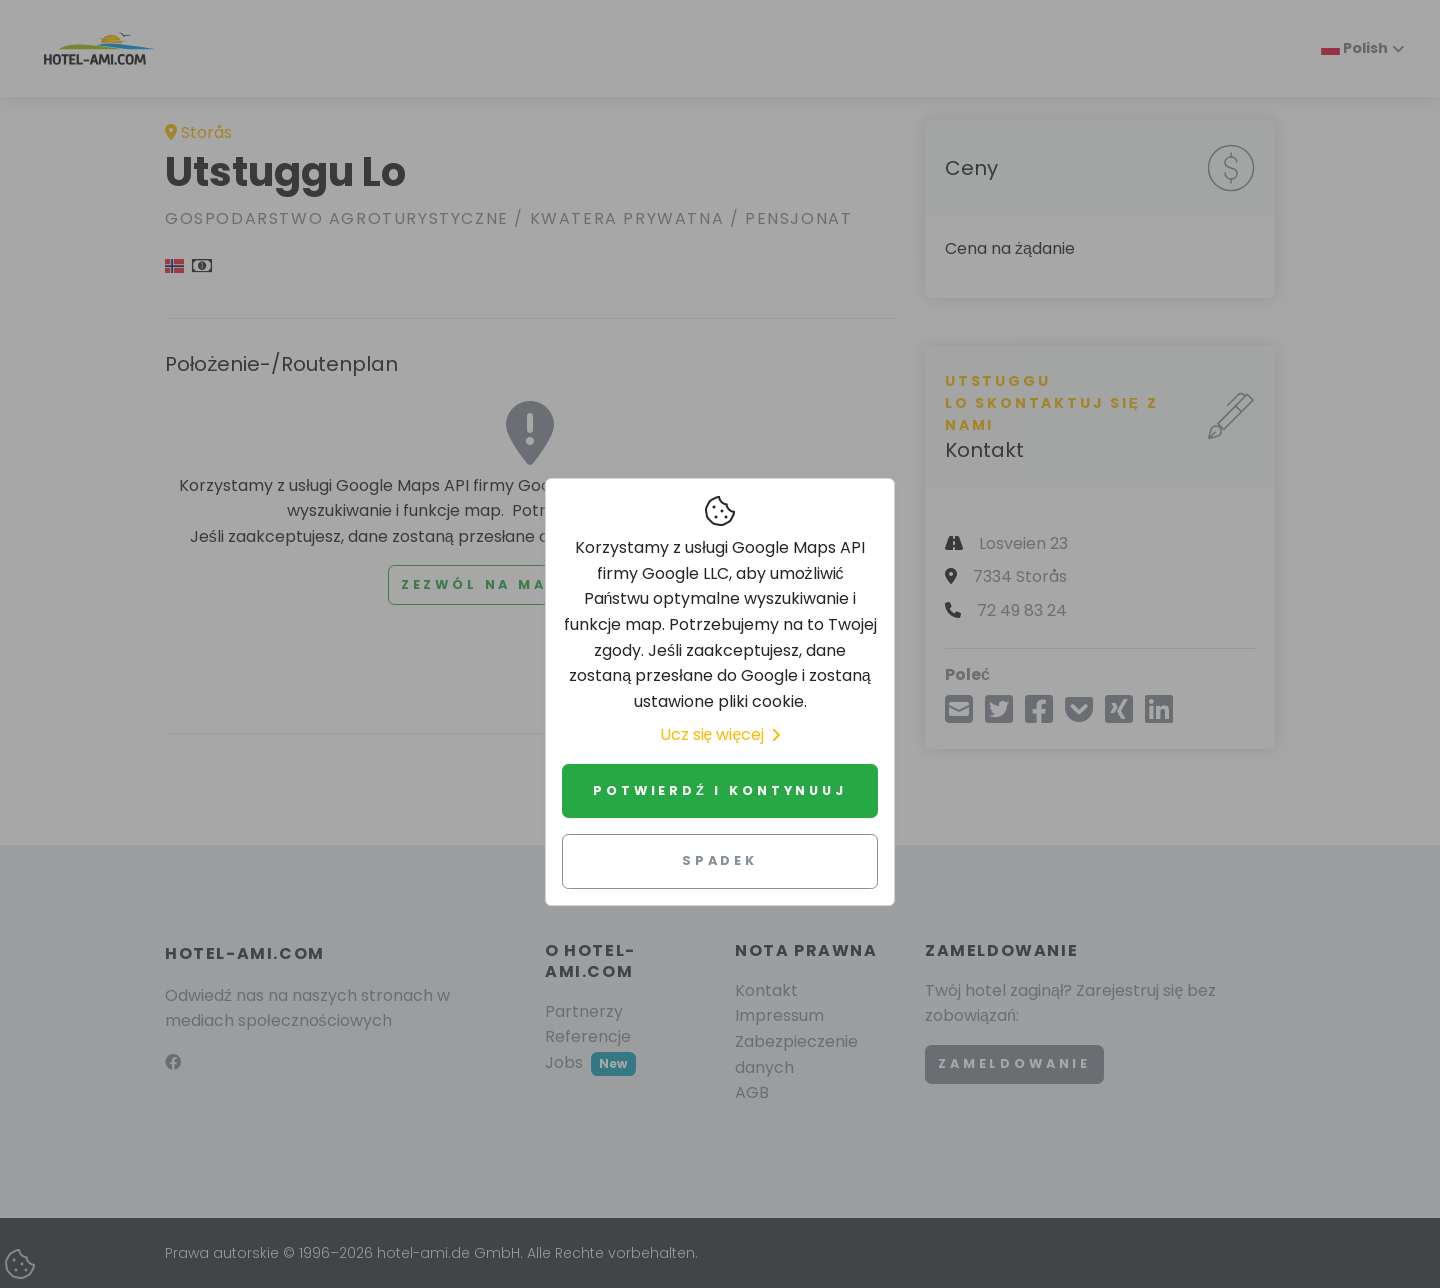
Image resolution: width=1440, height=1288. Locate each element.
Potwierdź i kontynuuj (719, 790)
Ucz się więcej (720, 734)
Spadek (720, 860)
